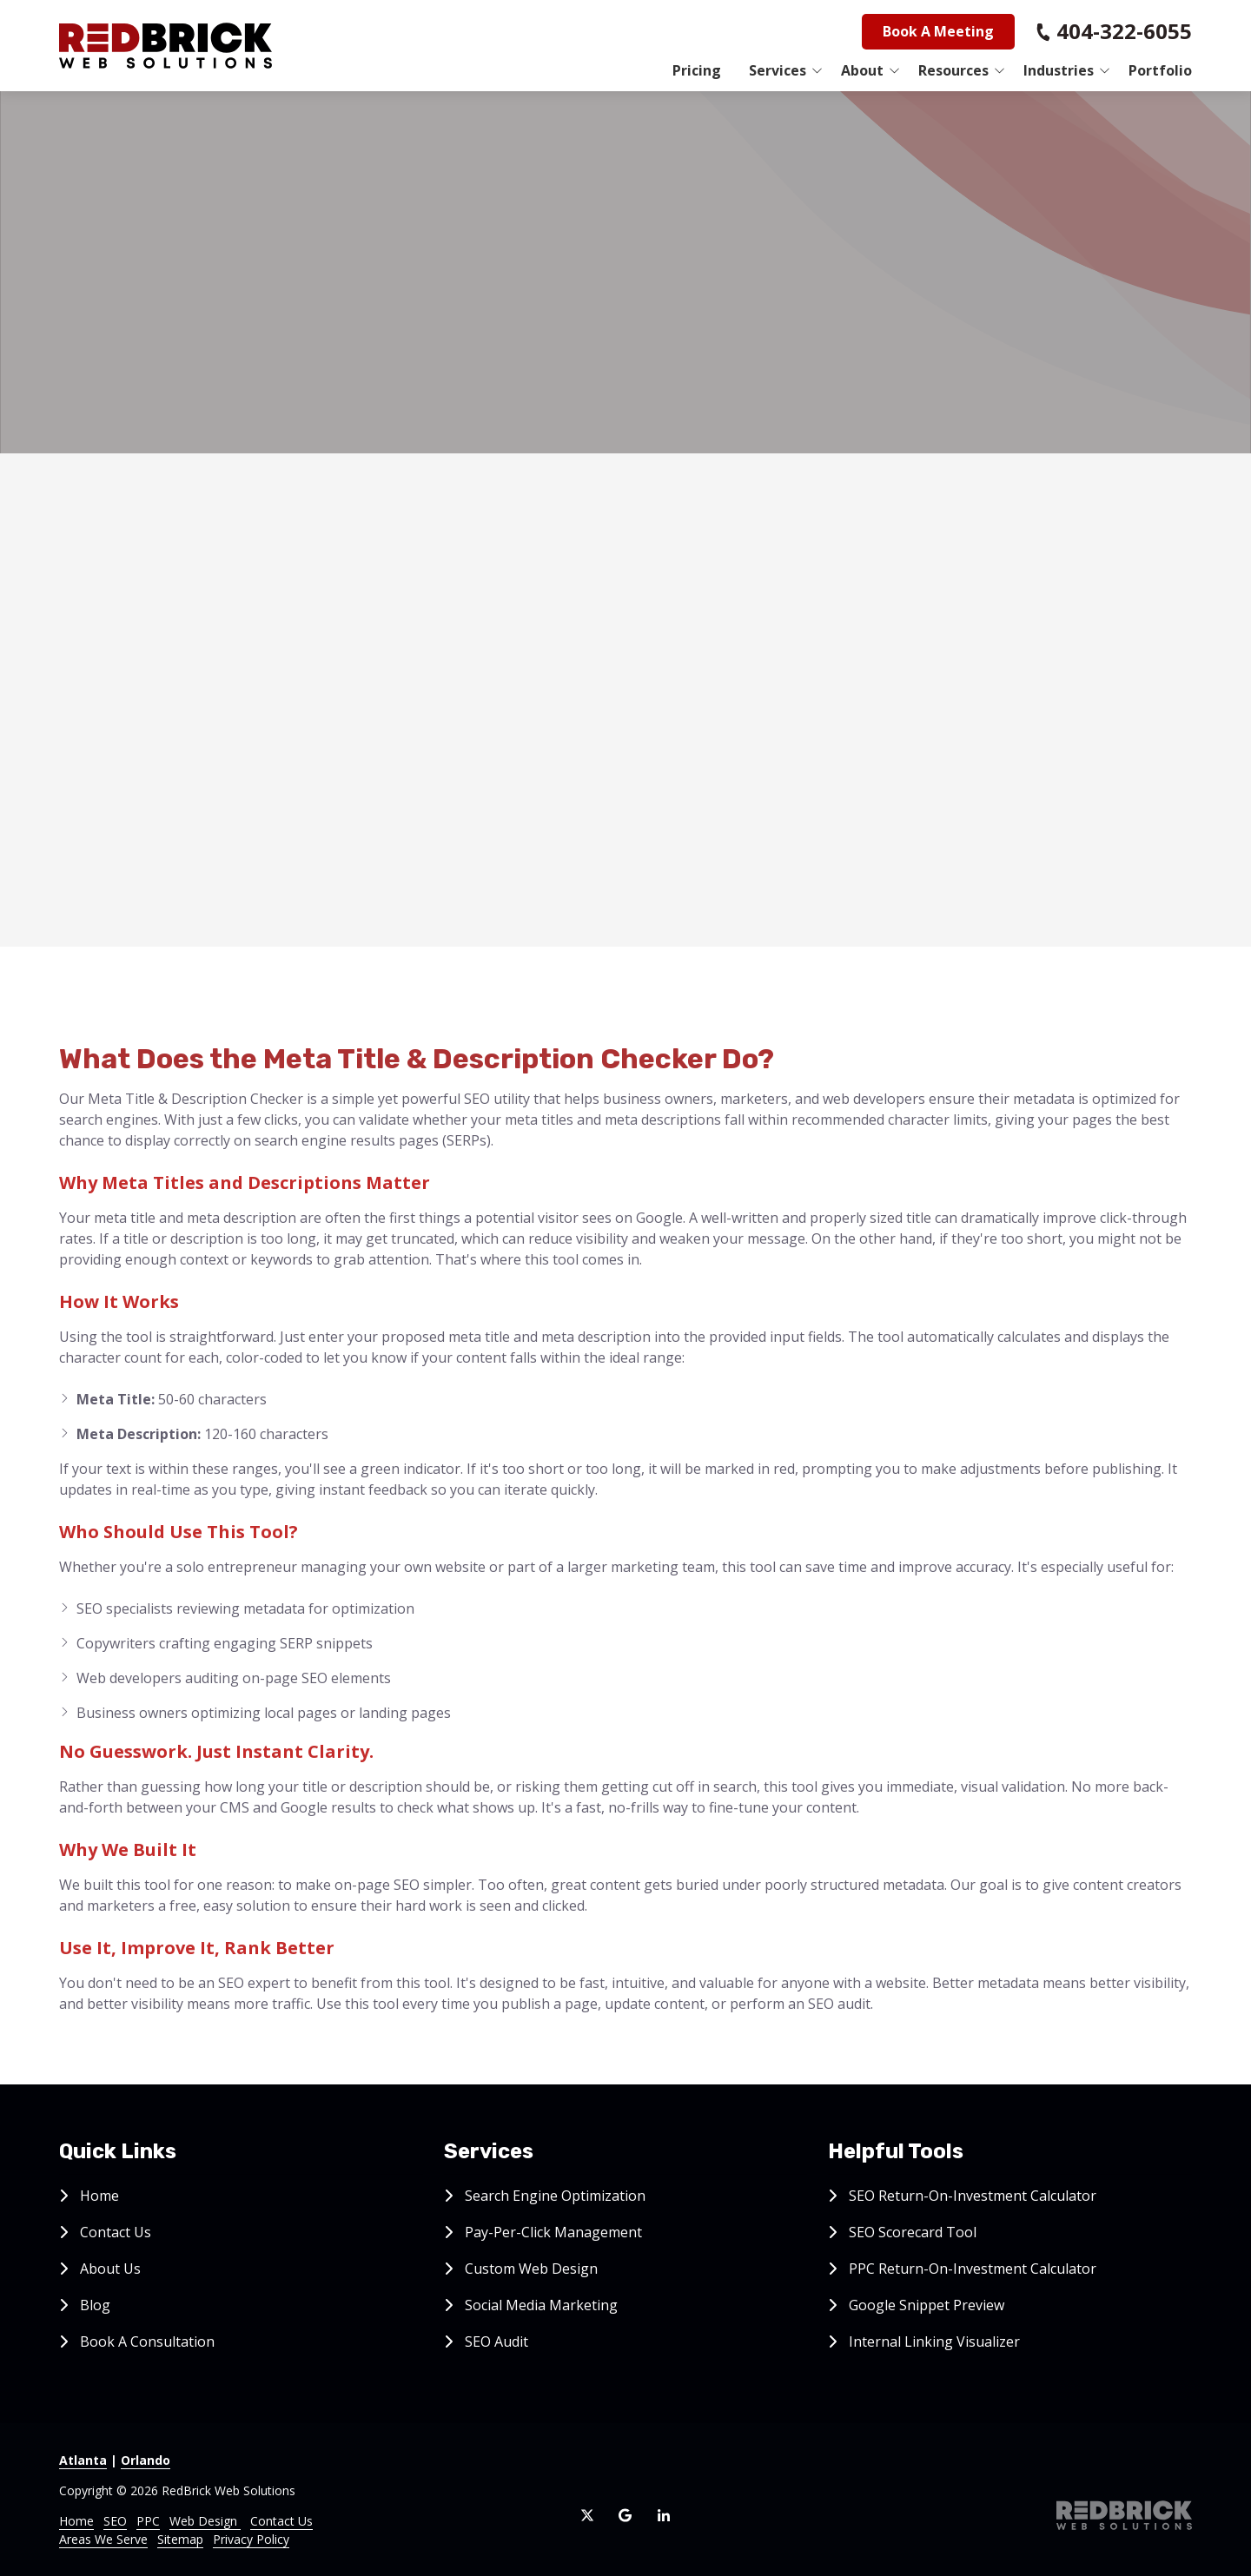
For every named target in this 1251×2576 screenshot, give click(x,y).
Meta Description (442, 711)
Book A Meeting (938, 31)
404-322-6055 (1124, 31)
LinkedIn (663, 2515)
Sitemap (180, 2539)
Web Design (205, 2521)
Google (625, 2515)
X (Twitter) (587, 2515)
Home (76, 2521)
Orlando (145, 2460)
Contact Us (281, 2521)
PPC (148, 2521)
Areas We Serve (103, 2539)
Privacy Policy (251, 2539)
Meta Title (419, 586)
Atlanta (83, 2460)
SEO (115, 2521)
